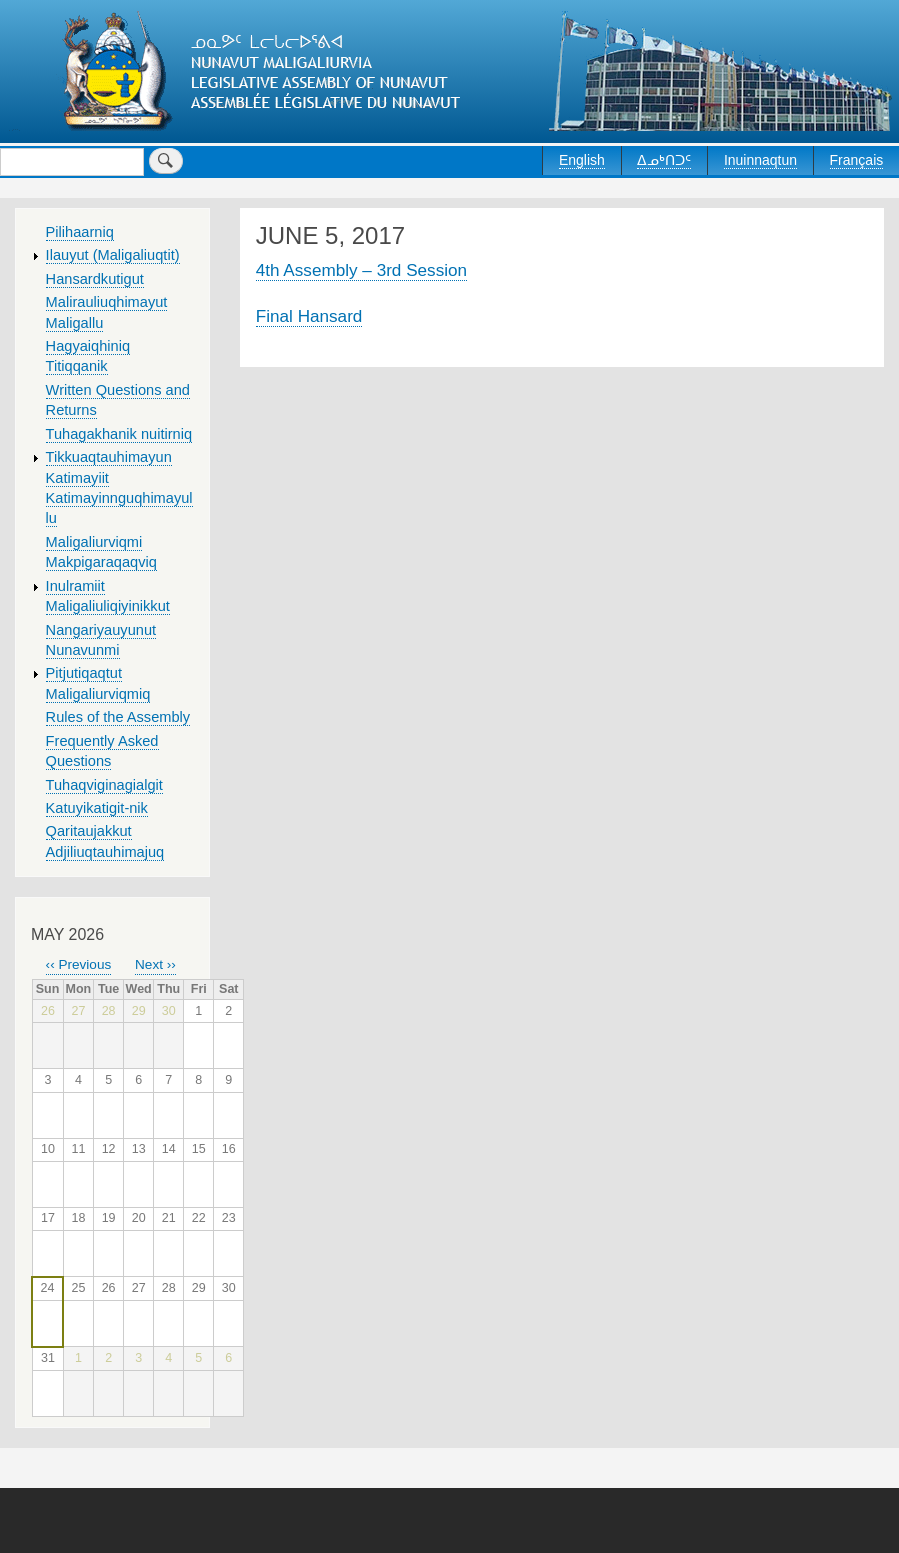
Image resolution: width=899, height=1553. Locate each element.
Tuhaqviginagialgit (104, 785)
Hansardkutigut (95, 279)
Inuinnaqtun (760, 160)
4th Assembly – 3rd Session (361, 270)
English (582, 160)
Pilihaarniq (80, 232)
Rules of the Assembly (118, 717)
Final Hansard (309, 316)
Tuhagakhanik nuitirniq (119, 434)
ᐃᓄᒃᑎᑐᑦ (664, 160)
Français (857, 160)
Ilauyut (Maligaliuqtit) (113, 255)
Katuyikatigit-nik (97, 808)
